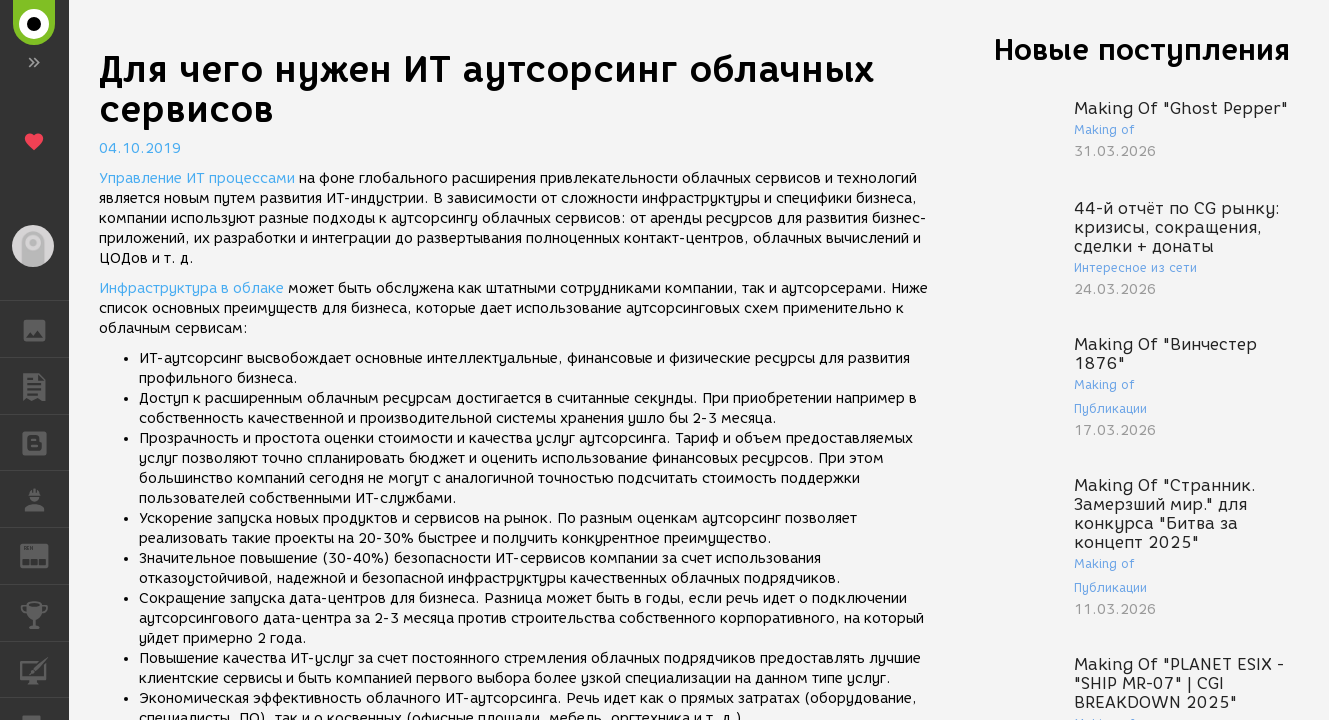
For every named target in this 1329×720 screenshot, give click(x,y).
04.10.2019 (140, 148)
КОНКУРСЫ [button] (44, 613)
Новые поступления (1142, 49)
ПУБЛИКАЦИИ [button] (44, 386)
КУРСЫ (44, 668)
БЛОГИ (44, 441)
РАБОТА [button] (44, 499)
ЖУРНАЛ (44, 554)
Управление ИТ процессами (197, 178)
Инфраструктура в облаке (191, 288)
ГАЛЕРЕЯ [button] (44, 329)
